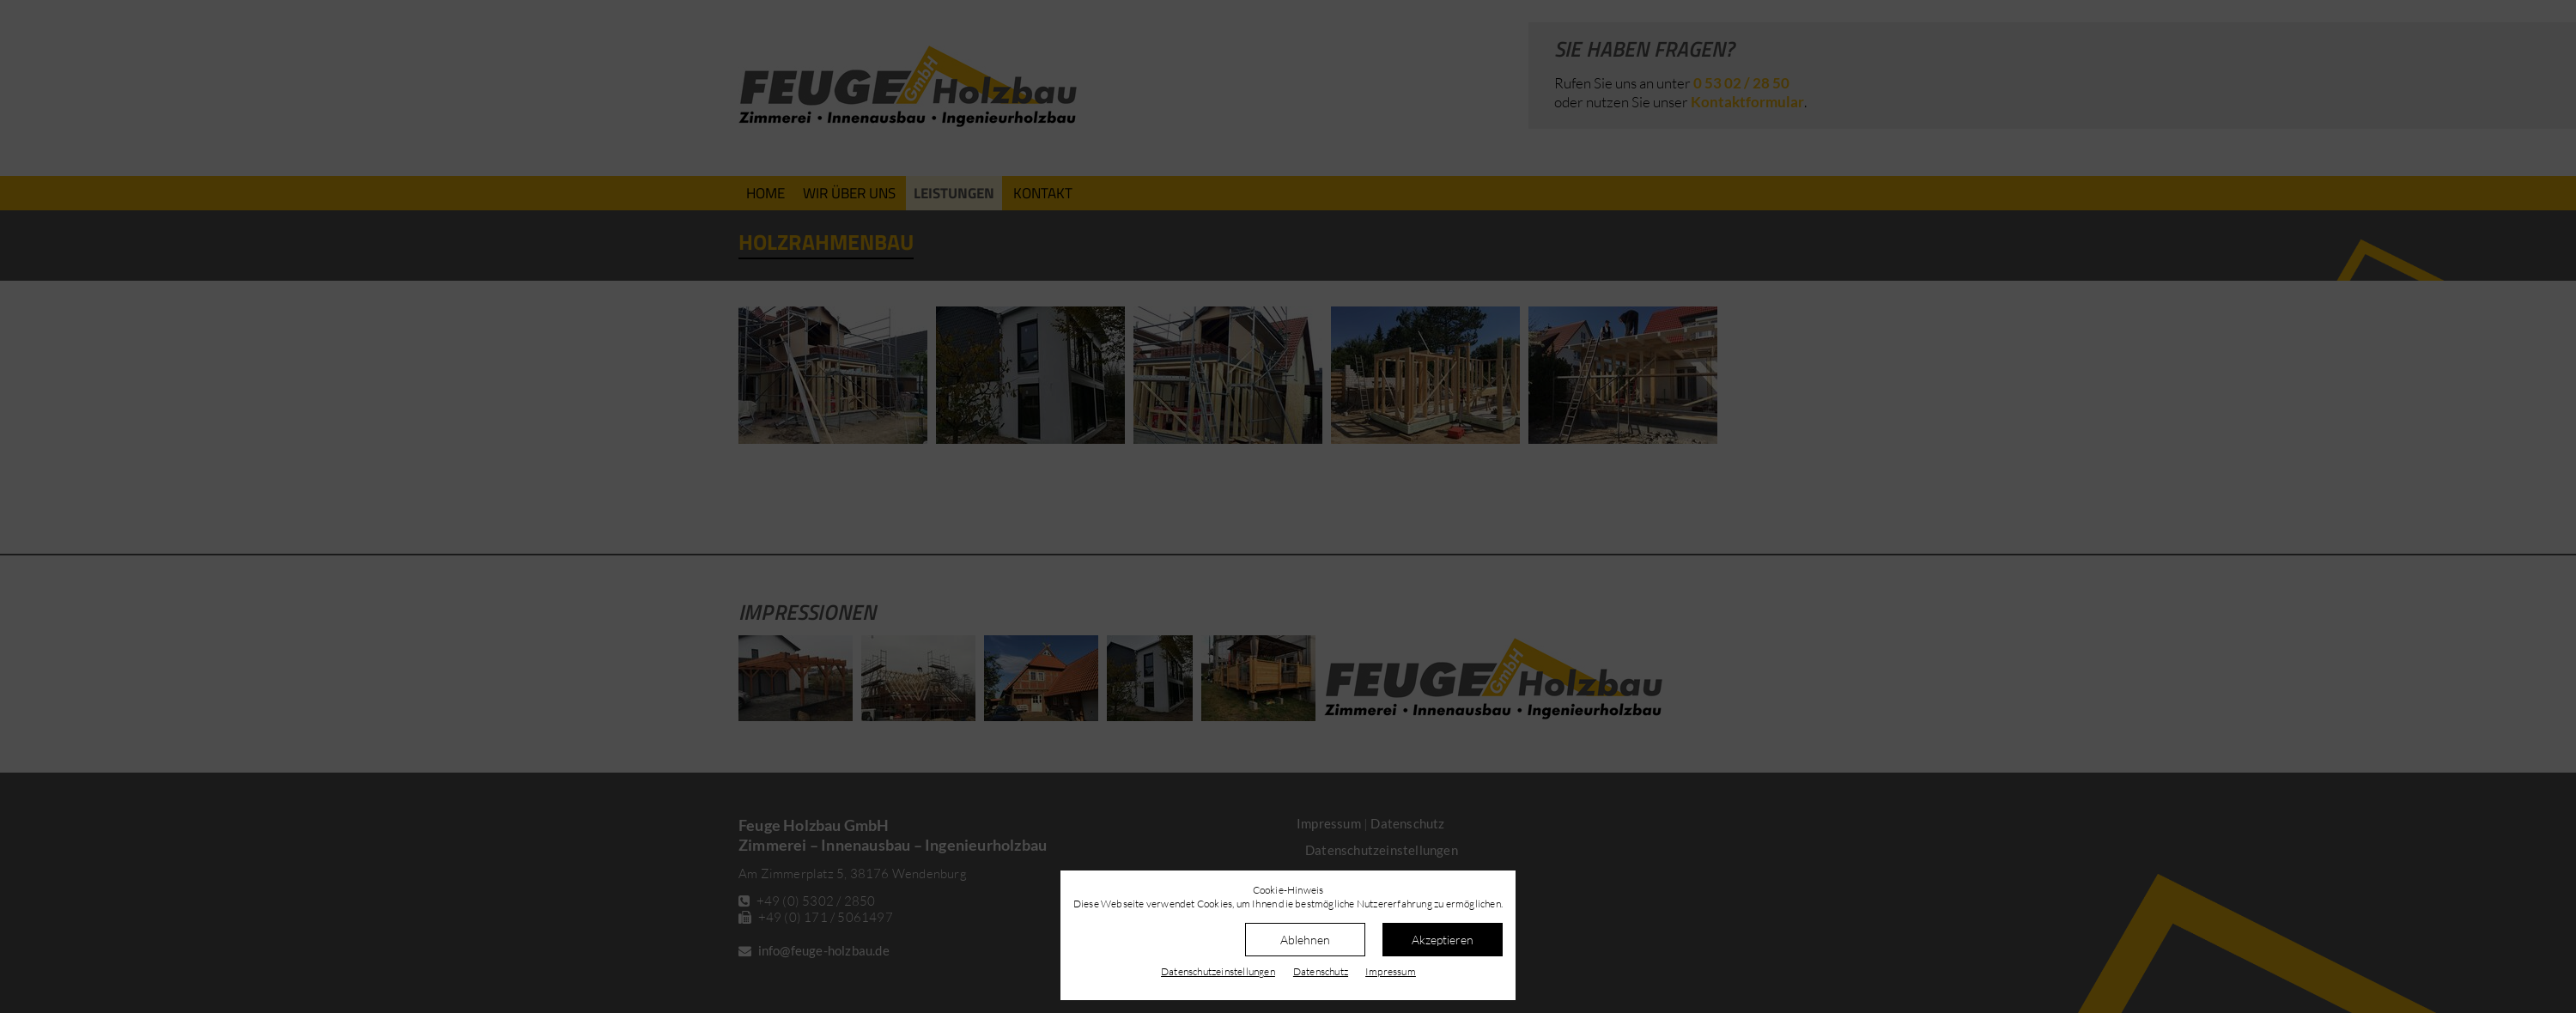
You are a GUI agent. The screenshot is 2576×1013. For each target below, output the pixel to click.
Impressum (1390, 971)
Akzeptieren (1442, 939)
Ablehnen (1305, 939)
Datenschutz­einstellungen (1218, 971)
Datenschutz (1320, 971)
